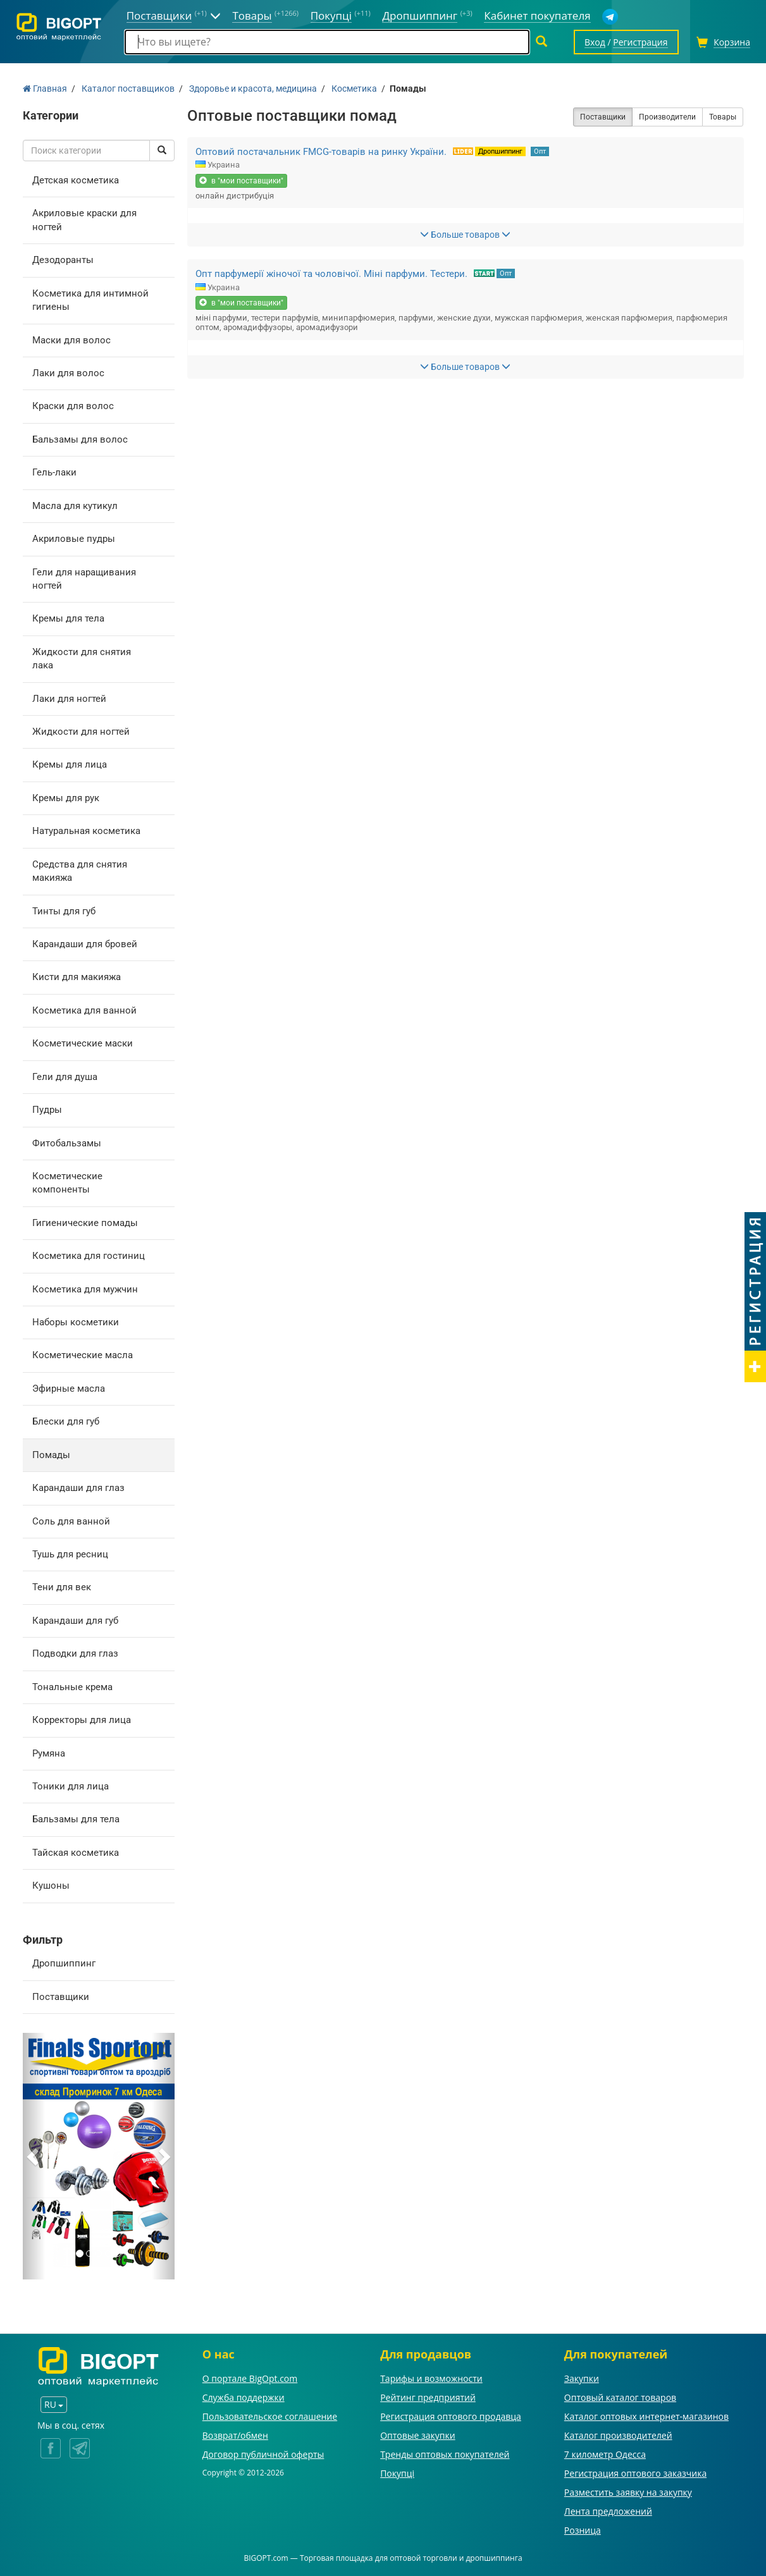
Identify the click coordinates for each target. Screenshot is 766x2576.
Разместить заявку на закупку (628, 2492)
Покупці (397, 2473)
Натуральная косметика (86, 831)
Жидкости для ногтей (81, 731)
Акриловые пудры (73, 538)
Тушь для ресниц (70, 1554)
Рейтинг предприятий (428, 2397)
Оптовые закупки (417, 2435)
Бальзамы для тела (76, 1819)
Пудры (47, 1109)
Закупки (581, 2378)
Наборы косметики (75, 1322)
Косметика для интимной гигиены (90, 300)
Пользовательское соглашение (269, 2416)
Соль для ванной (71, 1521)
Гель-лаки (54, 472)
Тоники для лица (70, 1786)
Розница (582, 2530)
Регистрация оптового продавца (450, 2416)
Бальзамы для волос (80, 439)
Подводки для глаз (75, 1653)
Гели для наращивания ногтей (84, 579)
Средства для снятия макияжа (79, 871)
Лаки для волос (68, 373)
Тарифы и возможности (431, 2378)
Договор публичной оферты (263, 2454)
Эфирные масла (68, 1388)
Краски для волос (73, 406)
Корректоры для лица (81, 1720)
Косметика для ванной (84, 1010)
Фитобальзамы (66, 1143)
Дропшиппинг (64, 1963)
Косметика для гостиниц (88, 1255)
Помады (51, 1455)
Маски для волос (71, 340)
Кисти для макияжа (76, 977)
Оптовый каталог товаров (620, 2397)
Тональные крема (72, 1687)
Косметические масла (82, 1355)
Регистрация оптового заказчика (635, 2473)
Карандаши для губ (75, 1620)
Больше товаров (465, 235)
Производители (667, 117)
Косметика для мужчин (85, 1289)
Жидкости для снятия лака (81, 658)
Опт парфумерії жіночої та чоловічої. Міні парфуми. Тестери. (331, 273)
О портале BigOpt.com (249, 2378)
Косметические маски (82, 1043)
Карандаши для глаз (78, 1487)
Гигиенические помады (85, 1223)
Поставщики (60, 1997)
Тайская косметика (75, 1852)
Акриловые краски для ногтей (84, 219)
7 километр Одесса (605, 2454)
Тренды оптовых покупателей (444, 2454)
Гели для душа (64, 1077)
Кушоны (51, 1885)
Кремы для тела (68, 618)
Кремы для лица (69, 764)
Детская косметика (75, 180)
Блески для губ (65, 1421)
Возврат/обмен (235, 2435)
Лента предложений (608, 2511)
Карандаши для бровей (84, 944)
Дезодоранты (63, 260)
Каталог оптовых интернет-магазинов (646, 2416)
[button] (34, 2156)
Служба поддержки (243, 2397)
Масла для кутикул (75, 506)
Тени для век (61, 1587)
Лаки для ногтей (69, 698)
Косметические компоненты (67, 1182)
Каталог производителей (618, 2435)
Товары (722, 117)
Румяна (48, 1753)
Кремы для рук (65, 798)
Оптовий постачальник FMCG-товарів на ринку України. (321, 151)
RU (53, 2404)
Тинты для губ (64, 911)
